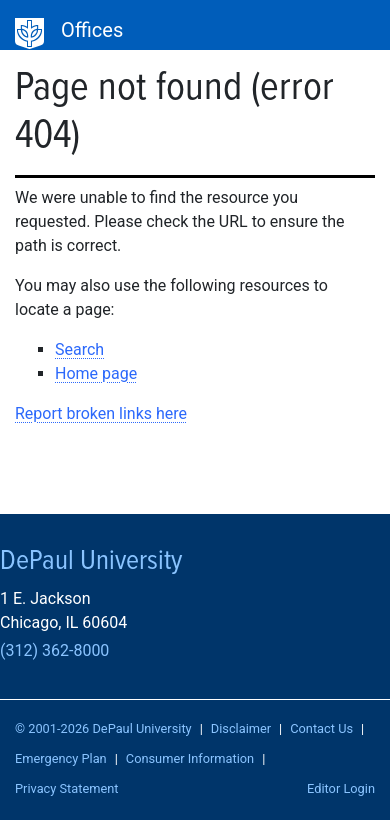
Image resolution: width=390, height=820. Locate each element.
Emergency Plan (61, 758)
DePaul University (30, 34)
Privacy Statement (67, 788)
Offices (92, 30)
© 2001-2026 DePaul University (103, 728)
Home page (96, 373)
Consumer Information (190, 758)
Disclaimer (241, 728)
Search (79, 349)
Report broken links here (101, 413)
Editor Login (341, 788)
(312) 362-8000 (54, 650)
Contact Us (321, 728)
